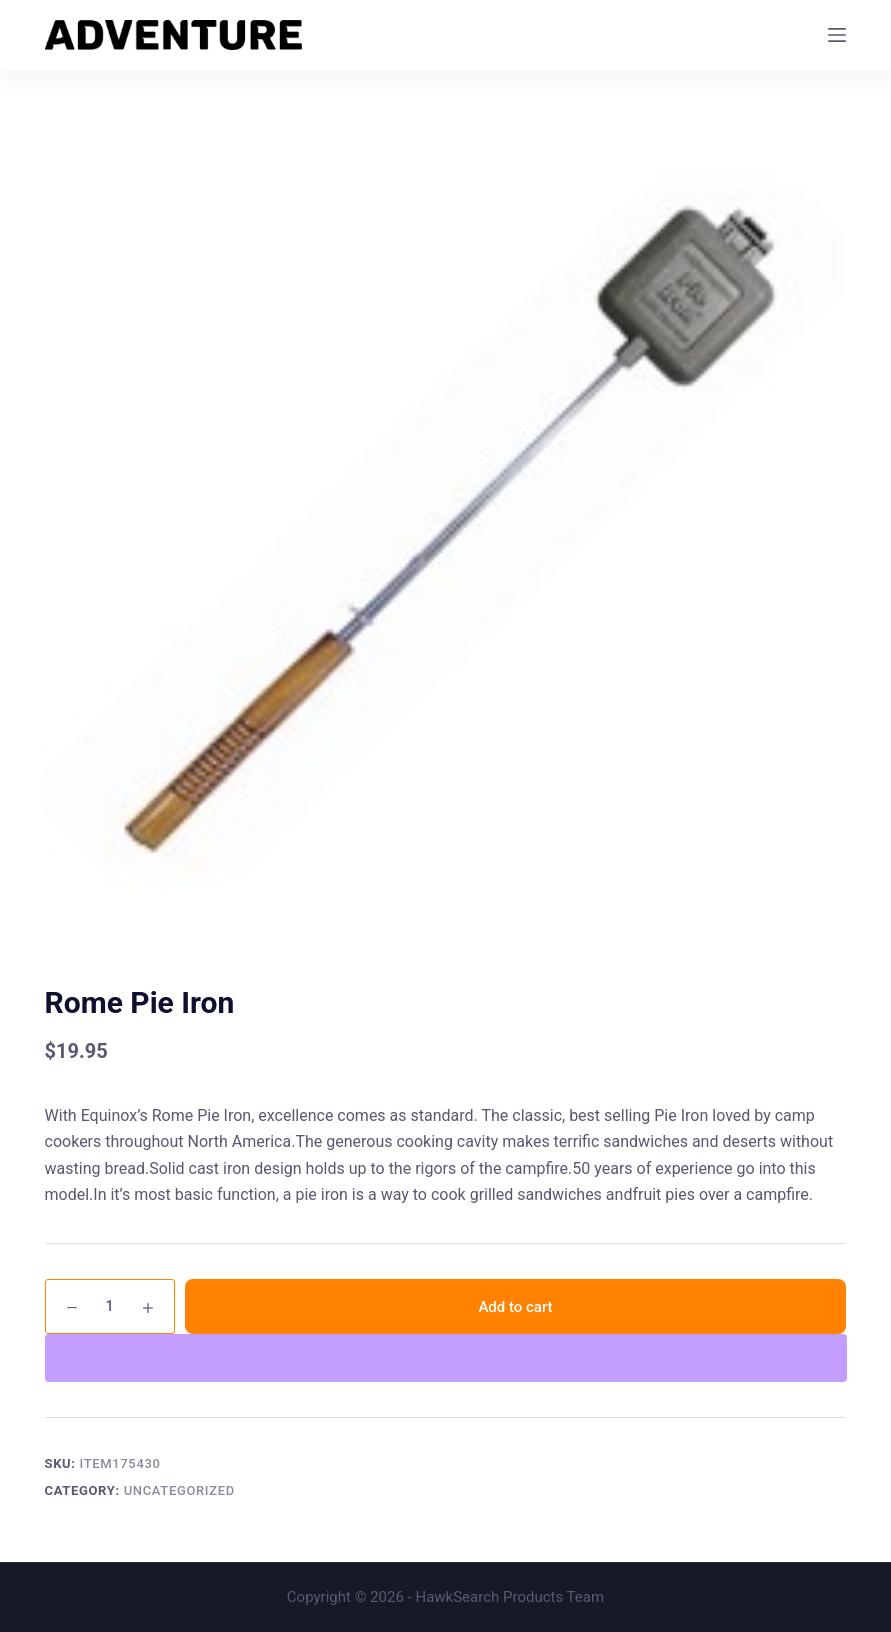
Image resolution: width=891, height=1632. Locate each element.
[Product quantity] (110, 1306)
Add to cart (515, 1307)
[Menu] (837, 35)
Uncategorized (179, 1490)
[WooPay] (446, 1358)
